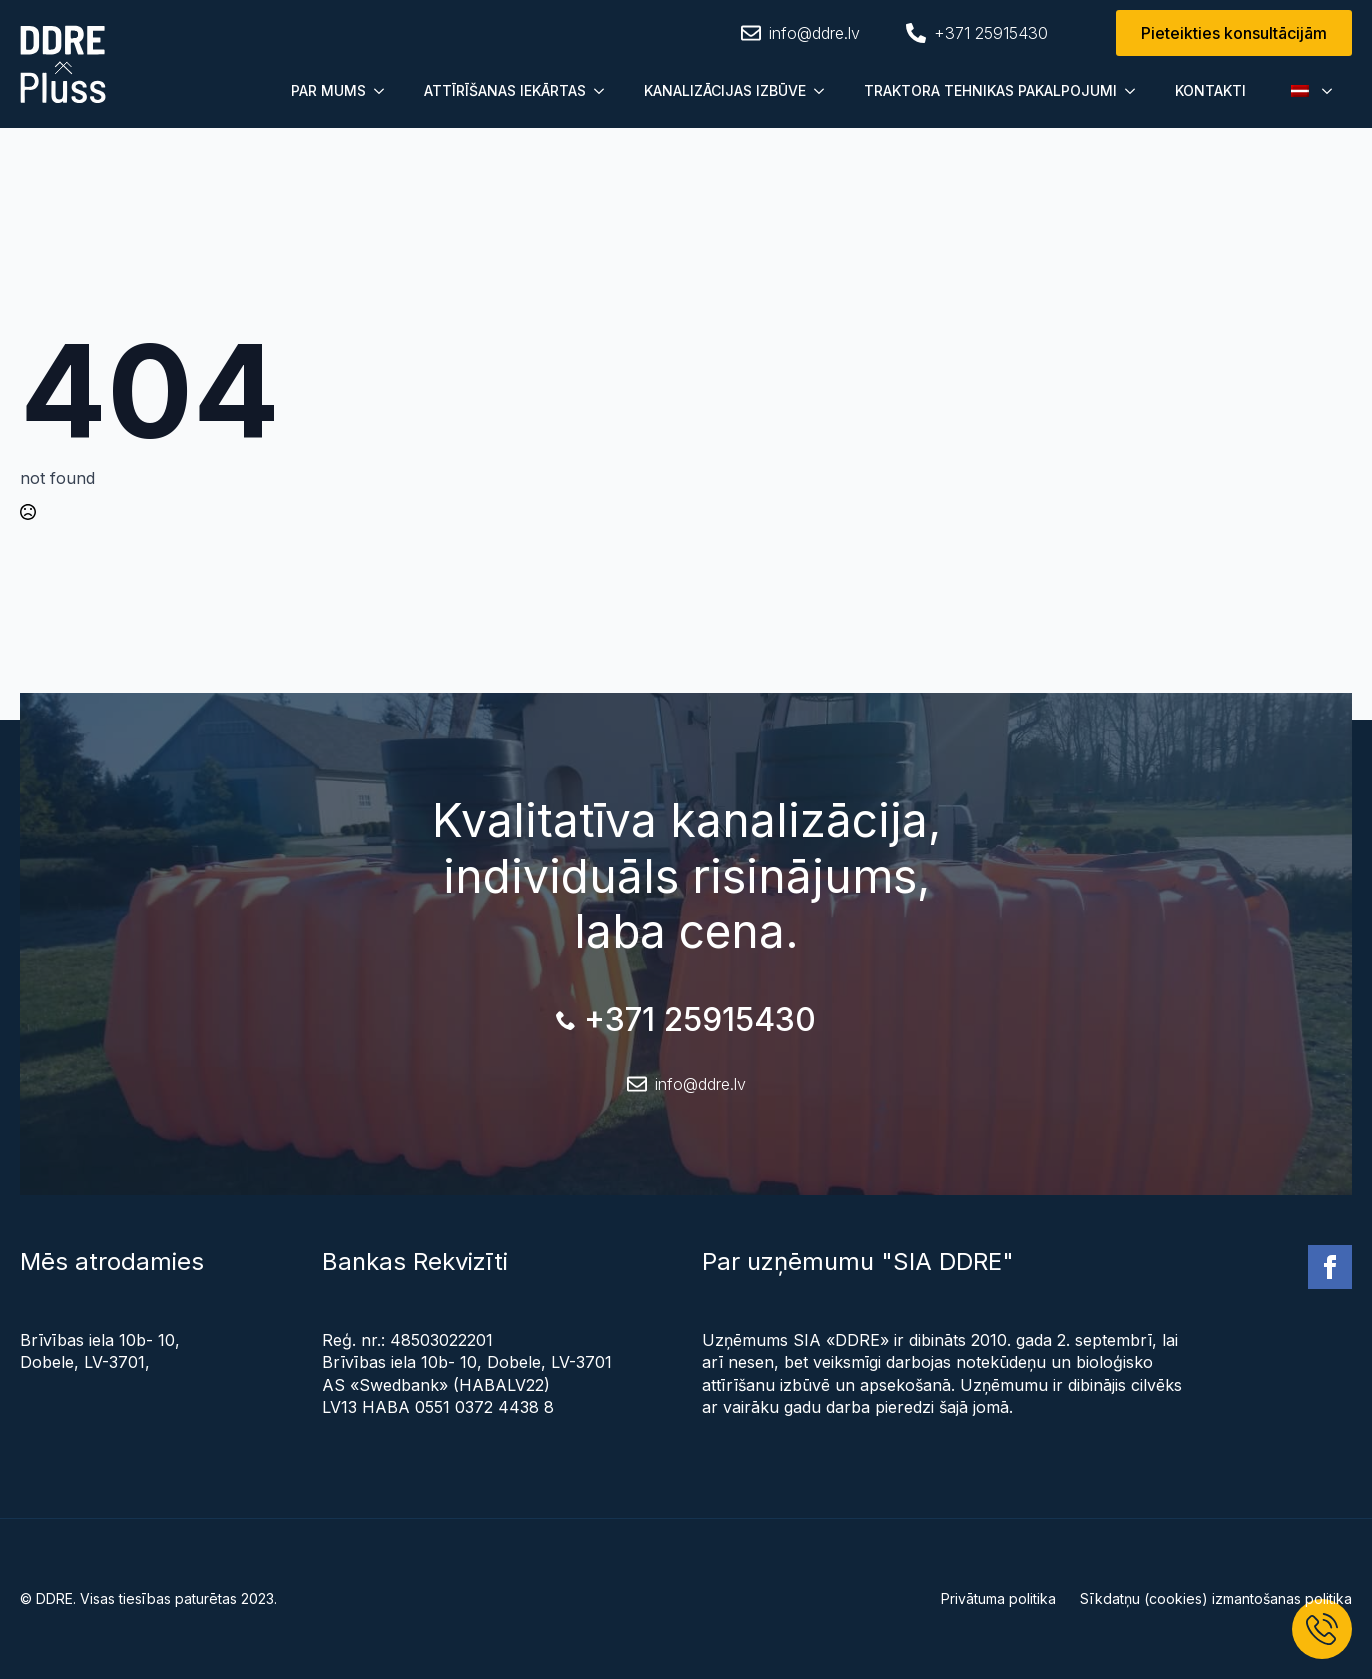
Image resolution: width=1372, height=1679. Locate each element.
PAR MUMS (328, 90)
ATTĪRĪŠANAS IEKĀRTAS (505, 90)
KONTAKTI (1210, 90)
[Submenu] (385, 91)
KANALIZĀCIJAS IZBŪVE (725, 90)
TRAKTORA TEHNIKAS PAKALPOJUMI (990, 90)
